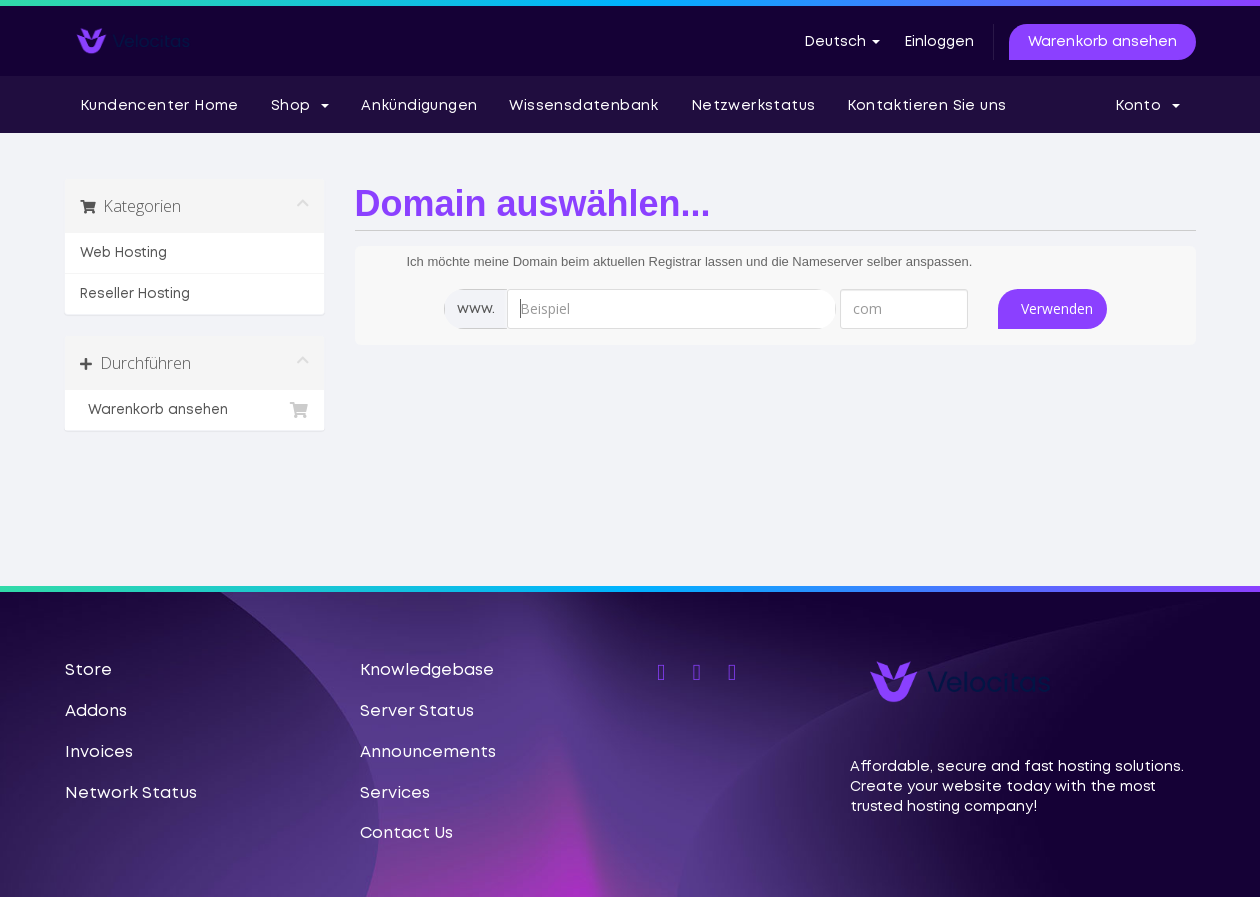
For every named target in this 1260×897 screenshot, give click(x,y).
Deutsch (842, 42)
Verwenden (1057, 308)
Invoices (99, 752)
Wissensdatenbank (583, 106)
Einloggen (939, 42)
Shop (300, 106)
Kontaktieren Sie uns (926, 106)
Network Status (131, 793)
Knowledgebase (427, 670)
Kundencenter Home (159, 106)
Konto (1147, 106)
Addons (96, 711)
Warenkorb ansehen (1102, 42)
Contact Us (406, 833)
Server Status (417, 711)
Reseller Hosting (135, 294)
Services (395, 793)
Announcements (428, 752)
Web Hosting (123, 253)
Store (88, 670)
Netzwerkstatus (753, 106)
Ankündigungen (419, 106)
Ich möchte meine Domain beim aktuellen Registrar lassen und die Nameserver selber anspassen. (674, 263)
